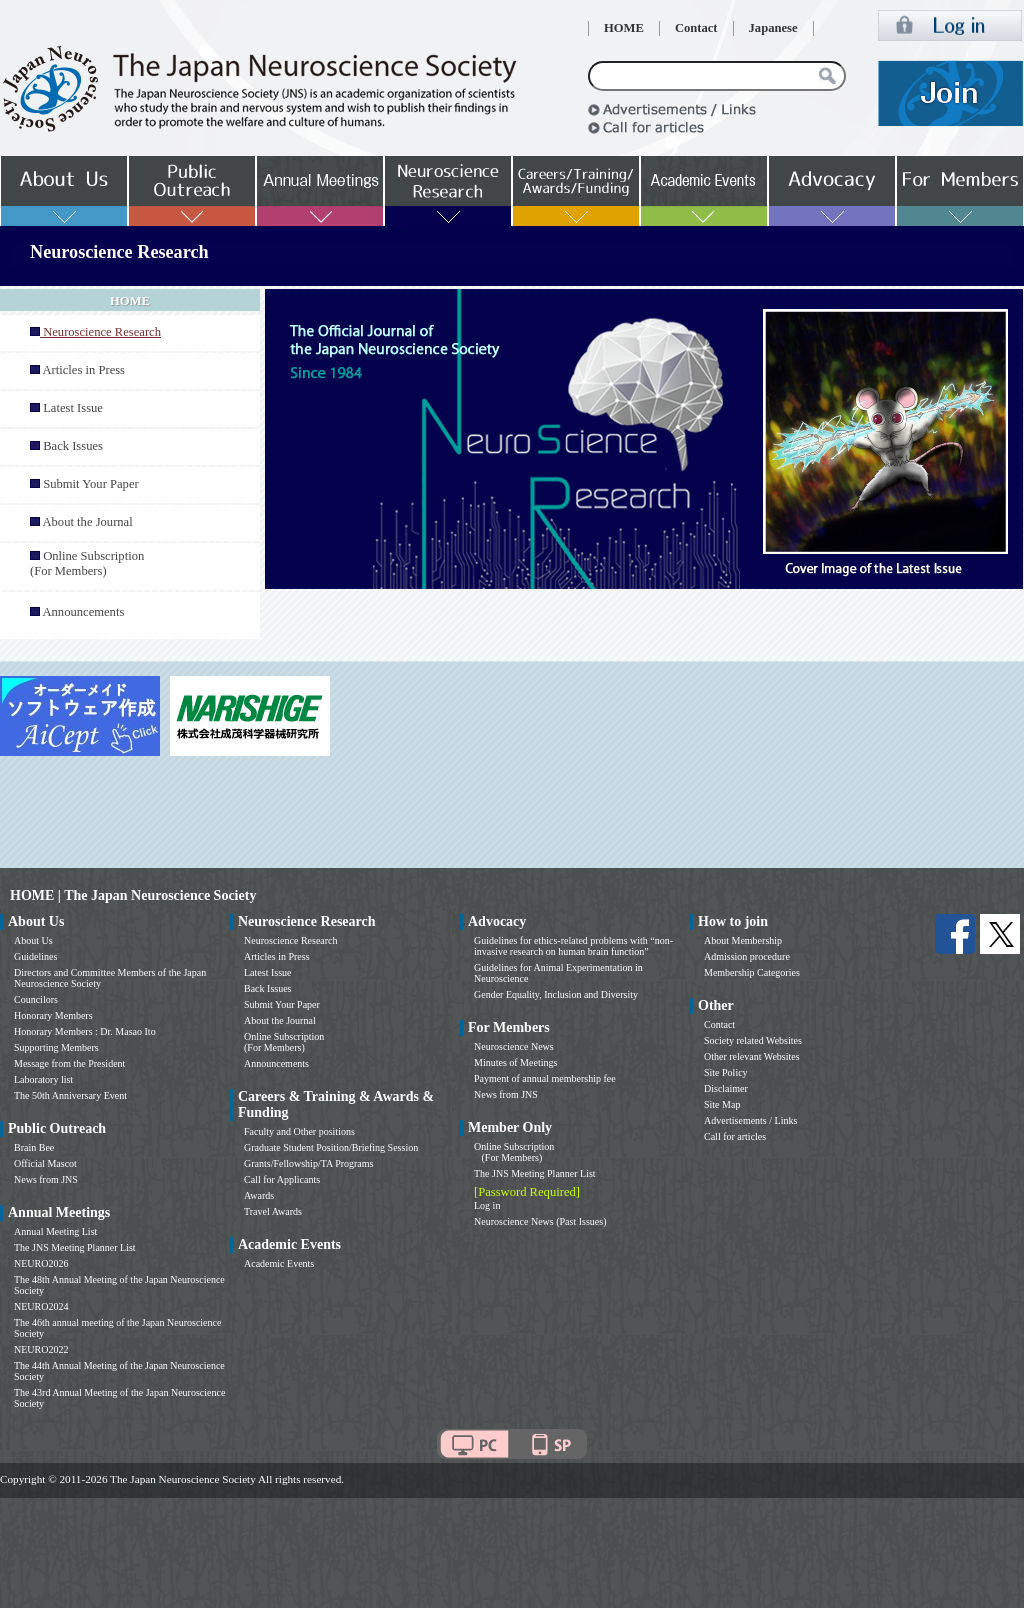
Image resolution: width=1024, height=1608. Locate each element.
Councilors (36, 999)
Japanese (773, 28)
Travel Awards (273, 1211)
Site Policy (726, 1072)
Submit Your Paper (91, 484)
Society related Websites (753, 1040)
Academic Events (279, 1263)
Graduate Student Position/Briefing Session (331, 1147)
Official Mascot (45, 1163)
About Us (33, 940)
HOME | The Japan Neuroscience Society (133, 895)
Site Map (722, 1104)
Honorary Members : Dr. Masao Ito (85, 1031)
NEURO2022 (41, 1349)
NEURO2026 (41, 1263)
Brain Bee (34, 1147)
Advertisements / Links (750, 1120)
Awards (259, 1195)
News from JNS (46, 1179)
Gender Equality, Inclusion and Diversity (556, 994)
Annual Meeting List (55, 1231)
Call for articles (735, 1136)
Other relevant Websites (752, 1056)
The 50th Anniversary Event (70, 1095)
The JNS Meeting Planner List (75, 1247)
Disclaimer (726, 1088)
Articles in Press (83, 370)
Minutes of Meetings (515, 1062)
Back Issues (73, 446)
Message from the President (69, 1063)
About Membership (743, 940)
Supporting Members (56, 1047)
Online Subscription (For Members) (87, 563)
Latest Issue (73, 408)
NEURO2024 (41, 1306)
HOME (624, 28)
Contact (696, 28)
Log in (487, 1205)
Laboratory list (43, 1079)
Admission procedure (747, 956)
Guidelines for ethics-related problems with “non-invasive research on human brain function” (573, 946)
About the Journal (87, 522)
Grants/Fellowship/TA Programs (308, 1163)
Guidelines (35, 956)
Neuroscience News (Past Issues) (540, 1221)
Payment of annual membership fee (545, 1078)
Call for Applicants (282, 1179)
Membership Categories (752, 972)
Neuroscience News (514, 1046)
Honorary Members (53, 1015)
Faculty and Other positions (299, 1131)
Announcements (83, 612)
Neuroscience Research (291, 940)
